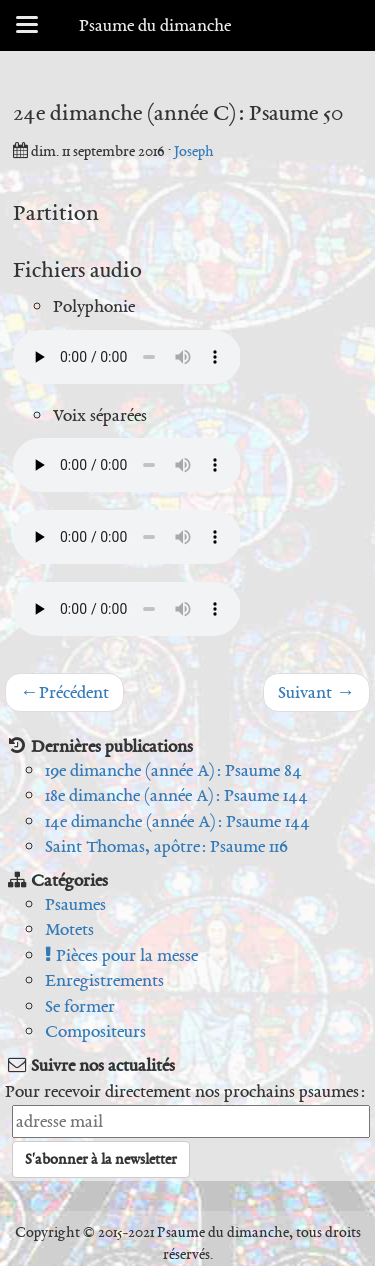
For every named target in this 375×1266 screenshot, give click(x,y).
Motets (69, 929)
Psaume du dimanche (155, 25)
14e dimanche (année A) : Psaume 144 (177, 821)
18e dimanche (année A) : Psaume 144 (176, 795)
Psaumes (75, 904)
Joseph (194, 151)
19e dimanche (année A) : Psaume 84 (173, 770)
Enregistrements (104, 980)
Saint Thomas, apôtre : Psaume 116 (166, 846)
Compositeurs (95, 1031)
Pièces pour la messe (121, 955)
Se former (80, 1006)
